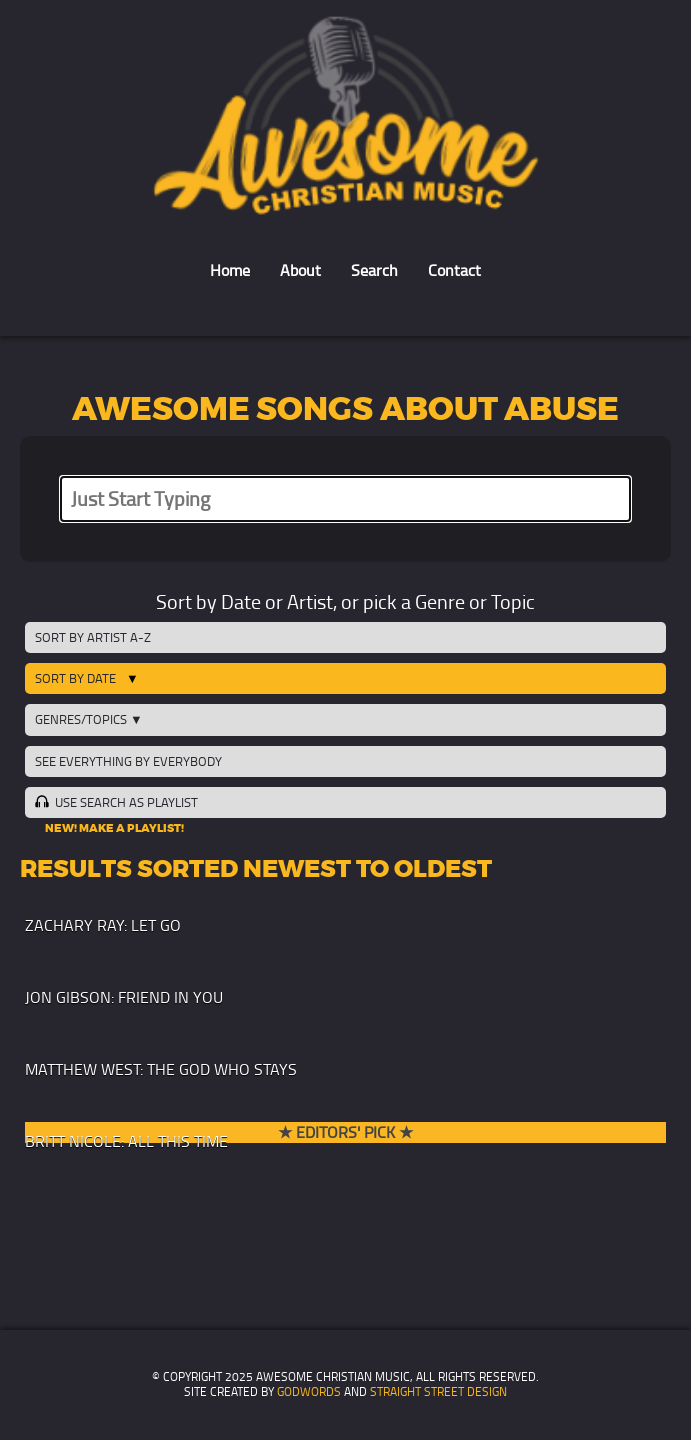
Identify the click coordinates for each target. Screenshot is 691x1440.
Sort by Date (75, 678)
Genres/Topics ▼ (89, 719)
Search (374, 270)
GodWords (309, 1392)
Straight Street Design (438, 1392)
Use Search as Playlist (116, 802)
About (300, 270)
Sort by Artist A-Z (93, 637)
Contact (454, 270)
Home (230, 270)
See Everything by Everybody (128, 761)
